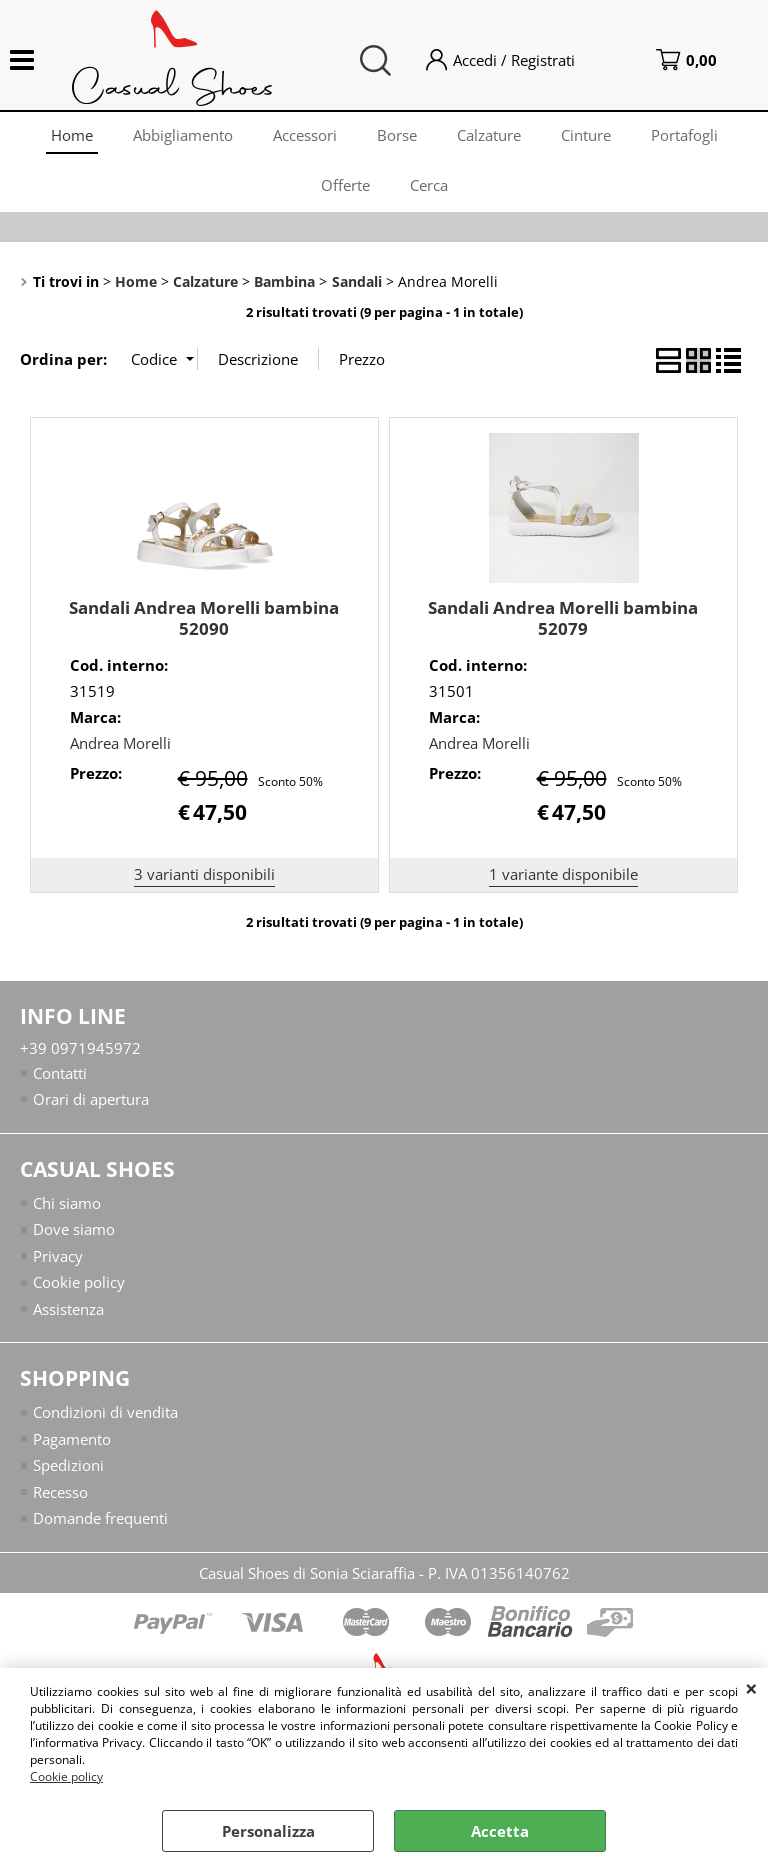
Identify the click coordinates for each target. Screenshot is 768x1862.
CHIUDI (751, 1688)
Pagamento (72, 1439)
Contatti (60, 1073)
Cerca (429, 185)
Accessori (305, 135)
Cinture (586, 135)
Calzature (489, 135)
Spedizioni (68, 1465)
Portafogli (684, 135)
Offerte (345, 185)
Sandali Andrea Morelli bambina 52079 (563, 618)
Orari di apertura (91, 1099)
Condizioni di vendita (105, 1412)
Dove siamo (74, 1229)
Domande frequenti (100, 1518)
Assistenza (68, 1309)
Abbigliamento (183, 135)
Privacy (58, 1256)
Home (72, 135)
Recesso (60, 1492)
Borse (397, 135)
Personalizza (268, 1831)
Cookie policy (66, 1776)
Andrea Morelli (120, 743)
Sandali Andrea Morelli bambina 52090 (204, 618)
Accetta (500, 1831)
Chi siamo (67, 1203)
